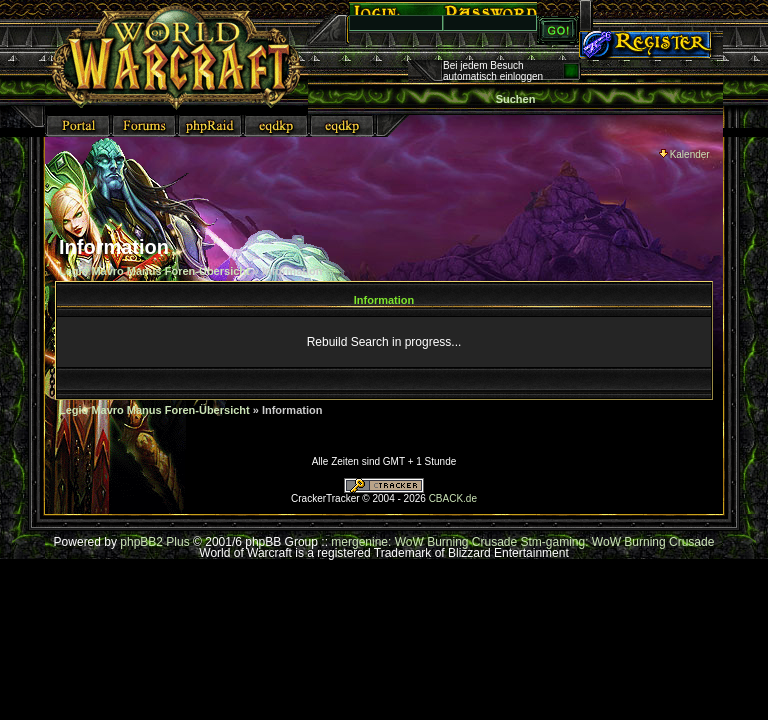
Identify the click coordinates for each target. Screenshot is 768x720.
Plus (177, 542)
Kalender (684, 154)
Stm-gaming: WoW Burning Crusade (618, 542)
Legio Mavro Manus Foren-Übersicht (154, 271)
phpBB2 (141, 542)
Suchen (516, 99)
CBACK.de (453, 498)
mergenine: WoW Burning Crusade (425, 542)
